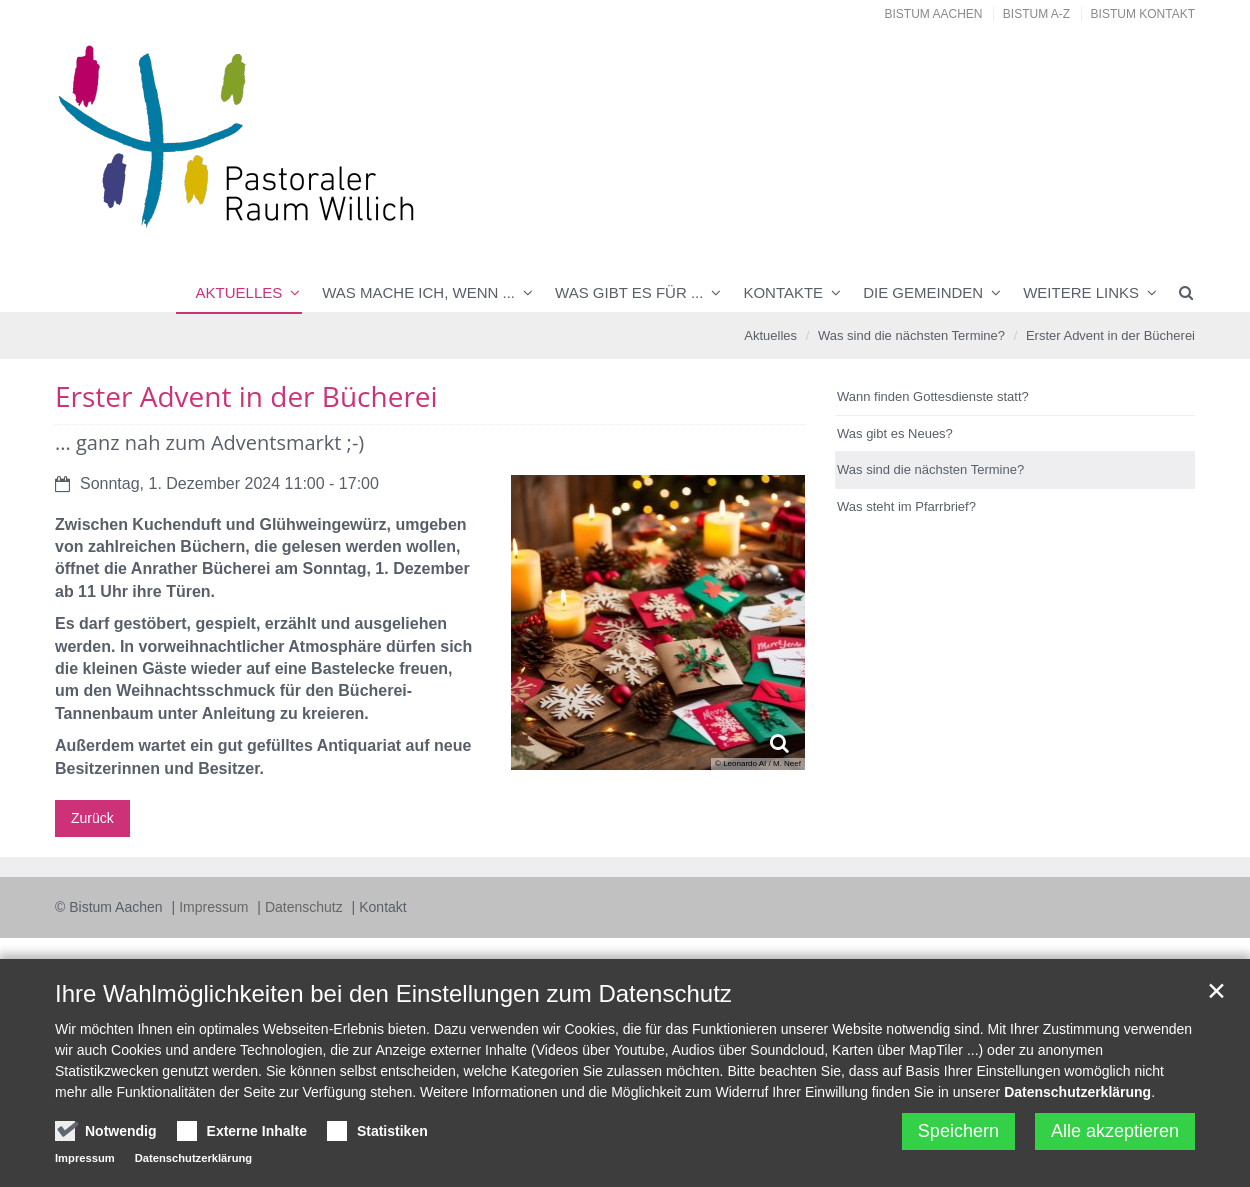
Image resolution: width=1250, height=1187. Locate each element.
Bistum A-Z (1036, 14)
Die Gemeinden (923, 292)
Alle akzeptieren (1115, 1131)
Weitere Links (1081, 292)
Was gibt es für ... (629, 292)
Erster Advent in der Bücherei (1110, 335)
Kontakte (783, 292)
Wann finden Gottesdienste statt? (933, 396)
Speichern (958, 1131)
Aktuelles (239, 292)
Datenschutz (306, 907)
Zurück (92, 818)
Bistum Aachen (934, 14)
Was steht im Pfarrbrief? (906, 506)
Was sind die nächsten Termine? (911, 335)
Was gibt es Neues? (895, 433)
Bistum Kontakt (1143, 14)
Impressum (215, 907)
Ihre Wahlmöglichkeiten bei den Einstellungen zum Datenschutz (393, 993)
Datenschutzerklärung (1077, 1092)
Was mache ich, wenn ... (418, 292)
